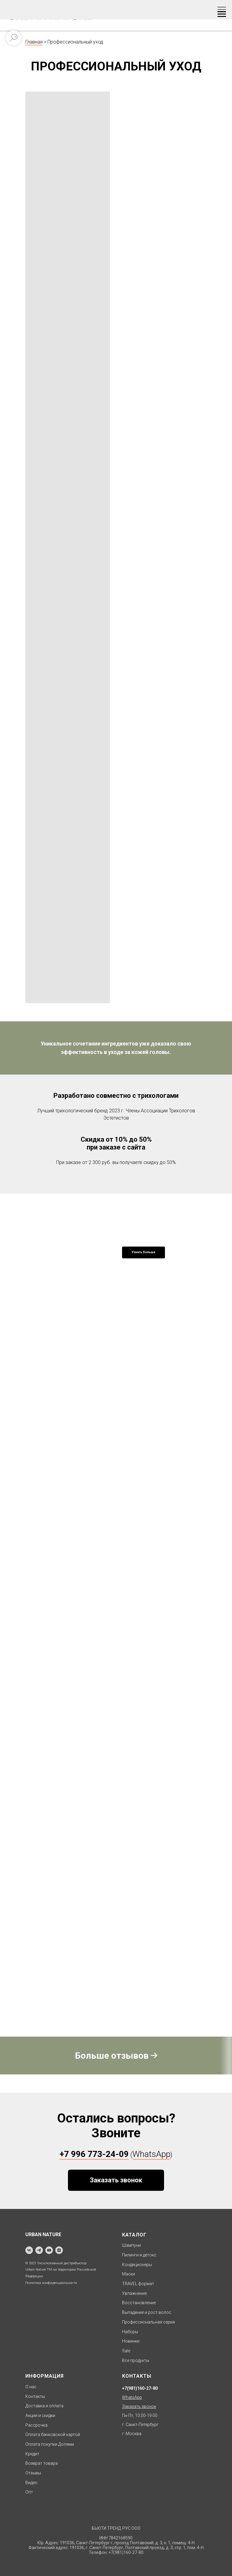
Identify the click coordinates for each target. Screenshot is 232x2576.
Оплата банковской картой (52, 2434)
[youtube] (49, 2250)
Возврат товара (41, 2463)
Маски (128, 2274)
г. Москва (131, 2433)
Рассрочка (36, 2425)
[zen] (59, 2250)
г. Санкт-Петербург (140, 2424)
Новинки (131, 2341)
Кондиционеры (137, 2264)
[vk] (29, 2250)
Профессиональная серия (148, 2322)
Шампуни (131, 2245)
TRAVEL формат (138, 2283)
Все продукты (135, 2360)
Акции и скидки (40, 2415)
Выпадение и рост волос (146, 2312)
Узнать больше (143, 1252)
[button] (116, 2180)
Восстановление (139, 2302)
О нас (31, 2386)
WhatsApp (151, 2154)
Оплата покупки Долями (49, 2444)
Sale (126, 2350)
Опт (29, 2492)
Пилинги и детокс (139, 2254)
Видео (31, 2482)
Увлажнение (134, 2293)
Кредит (32, 2453)
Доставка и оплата (44, 2405)
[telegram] (39, 2250)
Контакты (35, 2396)
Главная (34, 42)
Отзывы (33, 2472)
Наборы (130, 2331)
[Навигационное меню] (222, 10)
